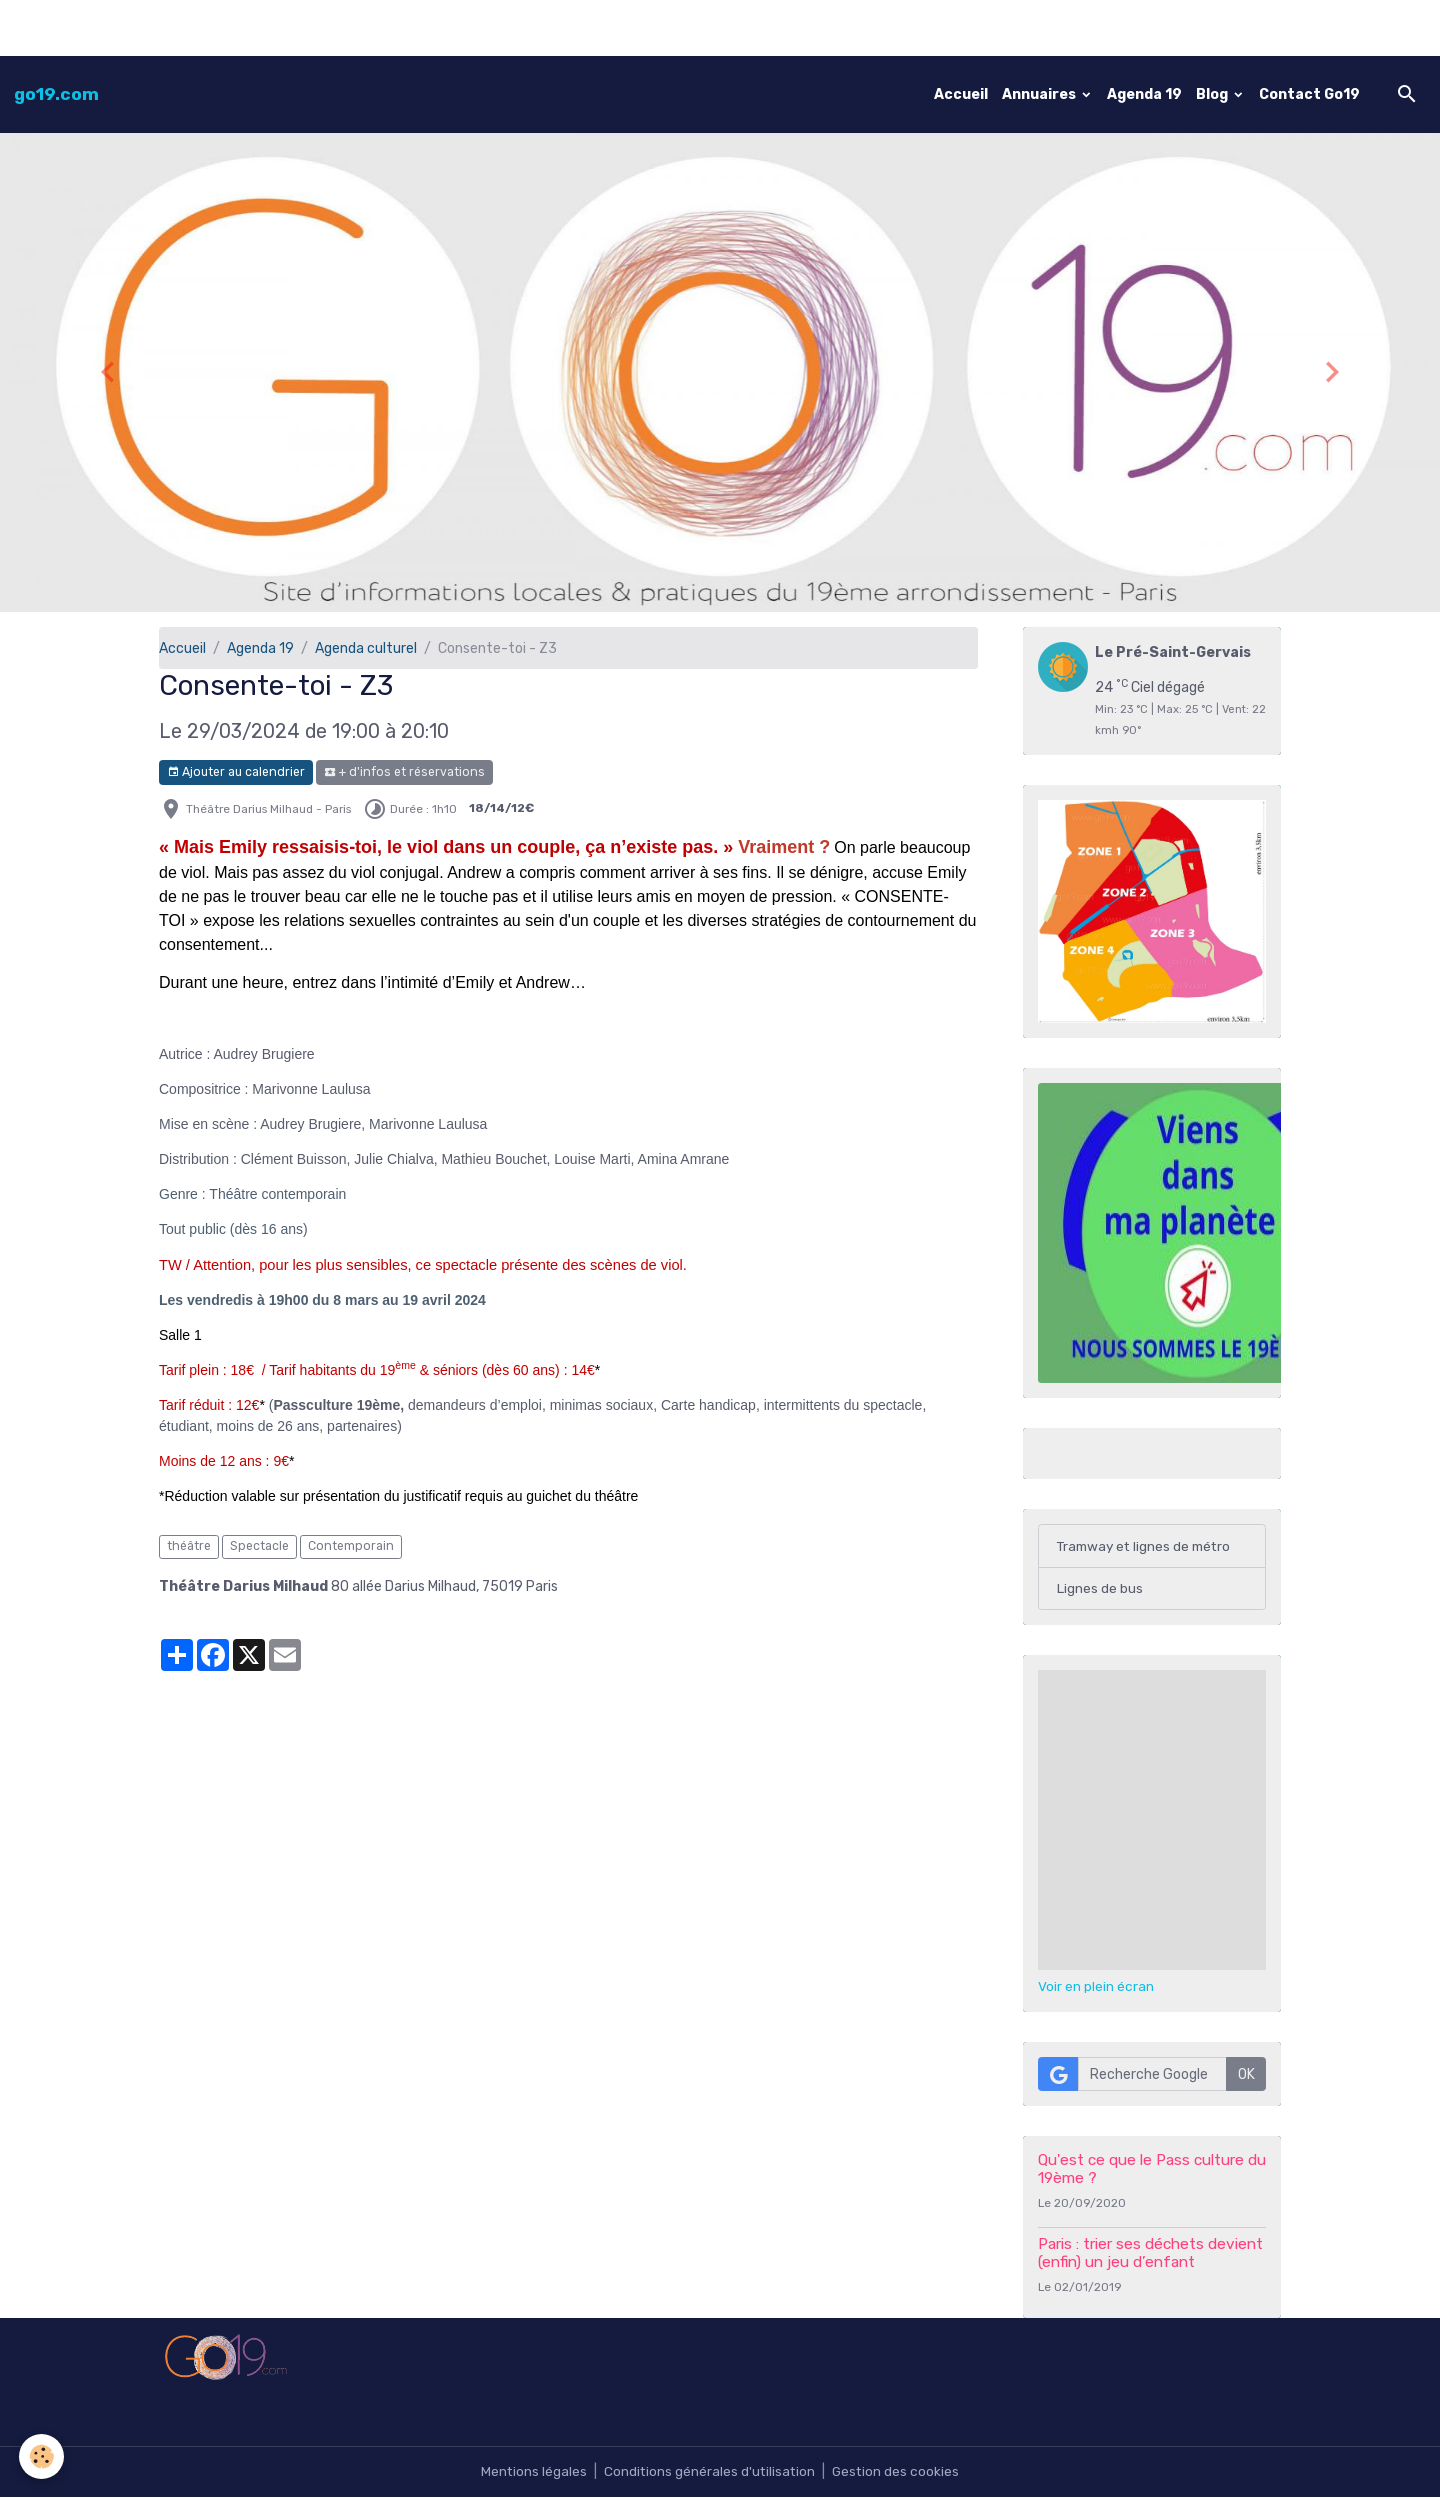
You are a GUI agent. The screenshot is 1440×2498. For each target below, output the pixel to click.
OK (1246, 2075)
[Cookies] (42, 2456)
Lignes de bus (1100, 1589)
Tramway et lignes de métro (1148, 1546)
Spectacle (259, 1546)
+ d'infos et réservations (404, 772)
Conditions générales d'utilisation (709, 2472)
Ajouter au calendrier (236, 772)
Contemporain (351, 1546)
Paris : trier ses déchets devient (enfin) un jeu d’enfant (1150, 2254)
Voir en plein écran (1096, 1987)
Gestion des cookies (897, 2472)
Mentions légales (531, 2472)
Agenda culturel (366, 648)
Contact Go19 (1309, 94)
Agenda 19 (1144, 94)
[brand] (56, 94)
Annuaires (1040, 94)
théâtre (189, 1546)
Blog (1213, 94)
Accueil (961, 94)
